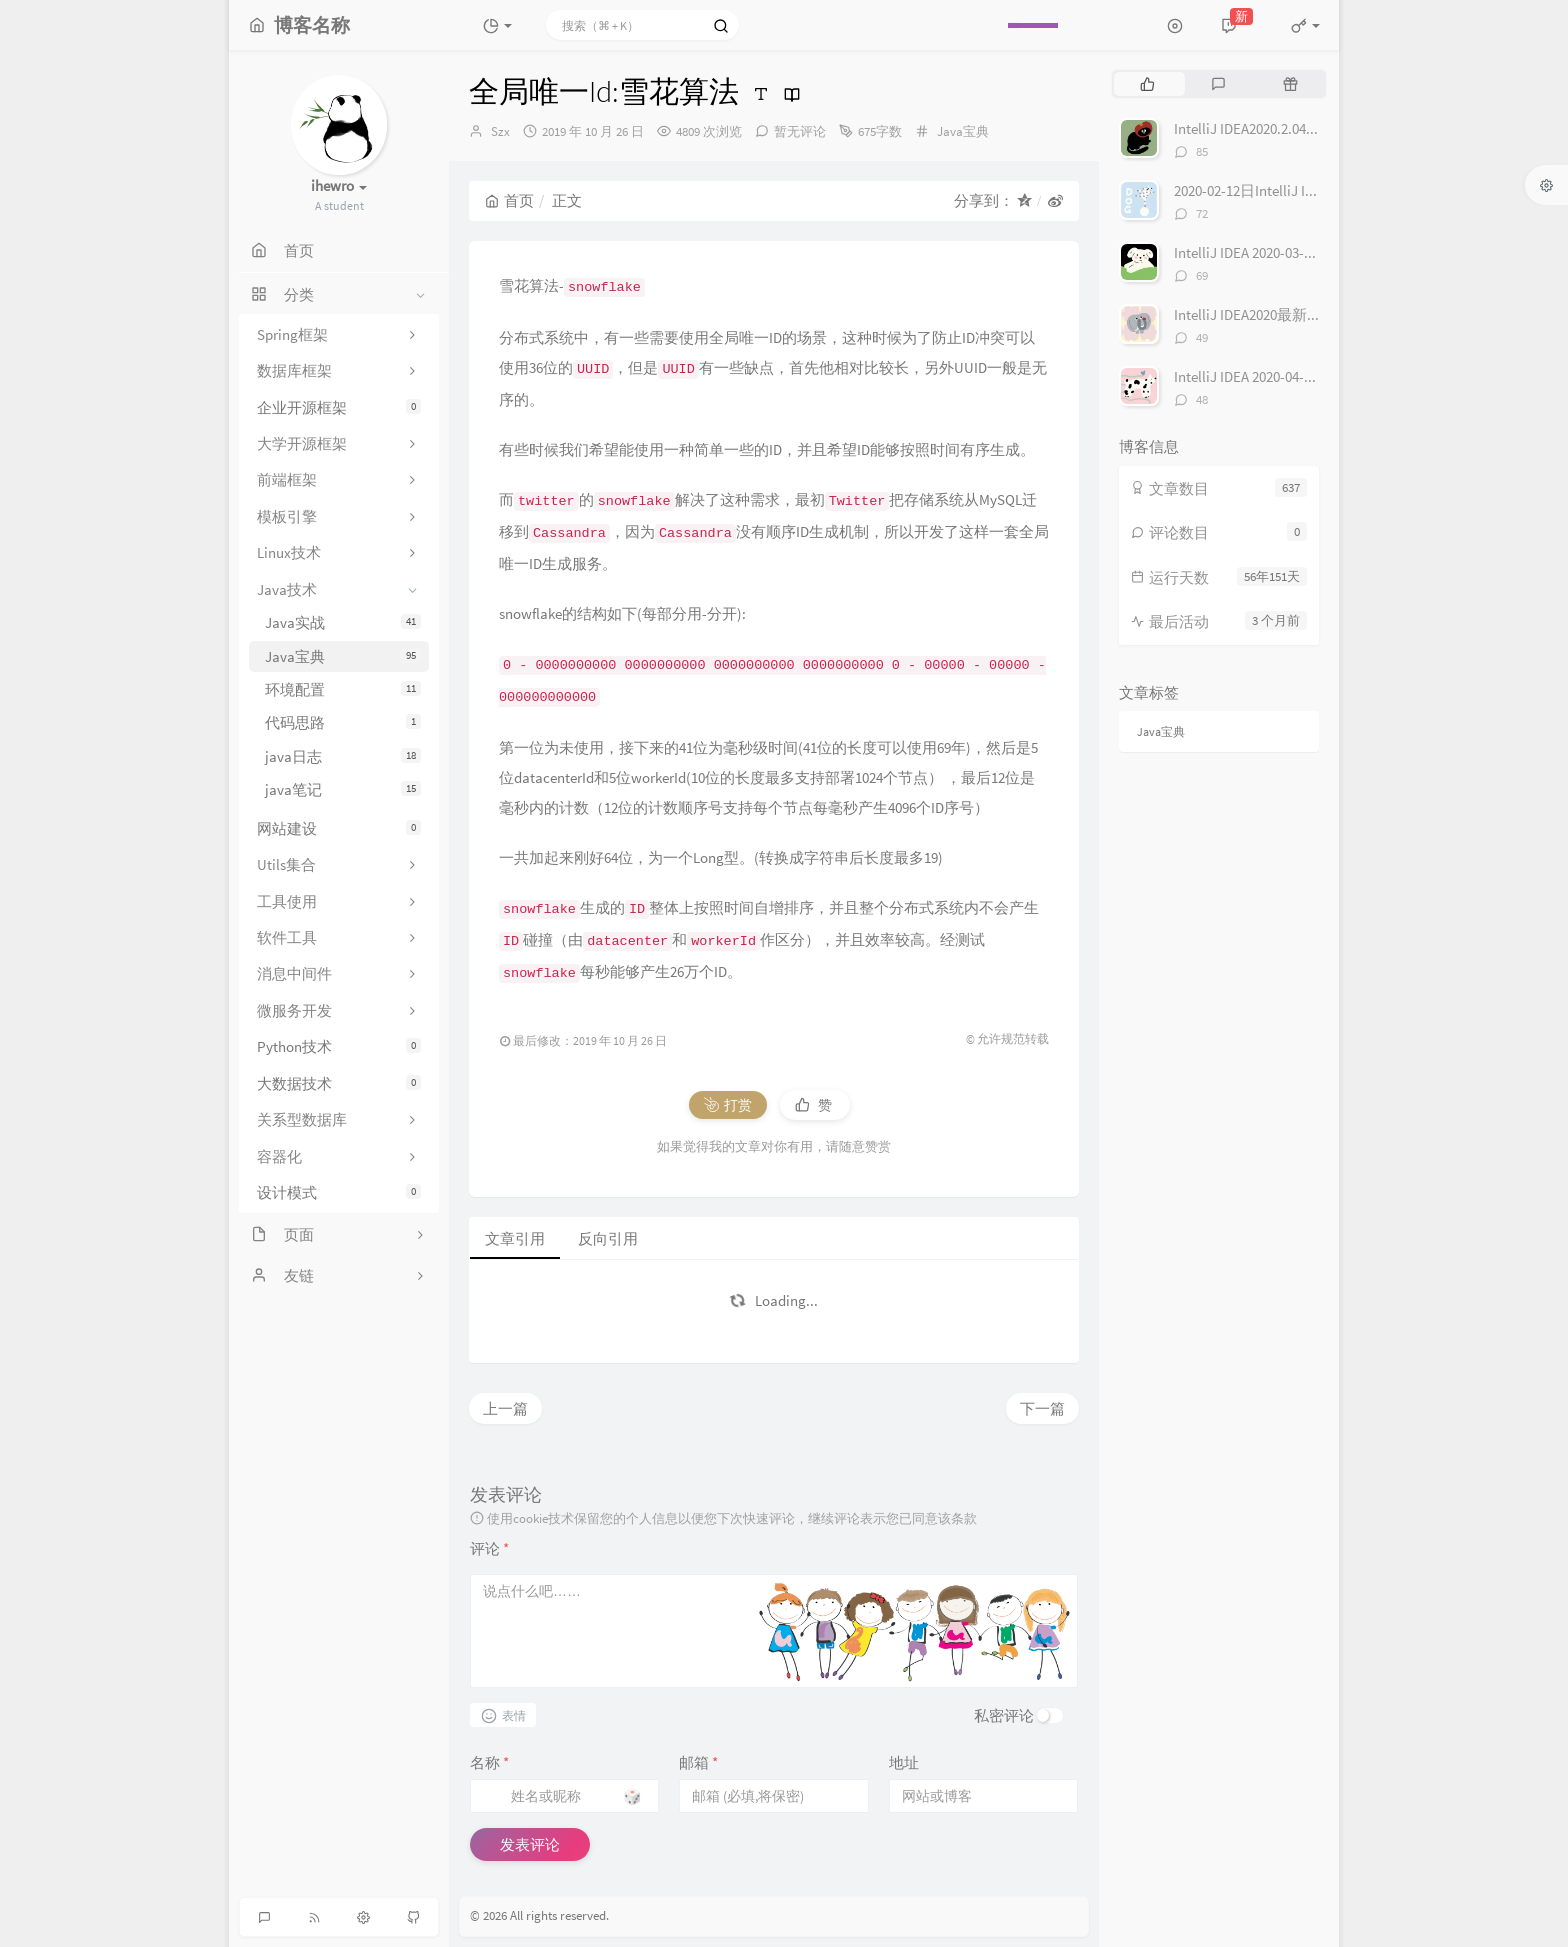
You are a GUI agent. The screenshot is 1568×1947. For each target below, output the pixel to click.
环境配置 (343, 689)
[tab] (1147, 84)
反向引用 (608, 1238)
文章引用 (515, 1238)
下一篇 (1042, 1408)
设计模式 (339, 1192)
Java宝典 (343, 656)
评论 (489, 1548)
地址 (904, 1762)
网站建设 (339, 828)
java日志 (343, 756)
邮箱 (698, 1762)
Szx (500, 131)
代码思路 (343, 722)
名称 (489, 1762)
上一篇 (505, 1408)
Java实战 (343, 622)
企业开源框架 (339, 407)
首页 (509, 200)
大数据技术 (339, 1083)
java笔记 (343, 789)
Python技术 (339, 1046)
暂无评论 (800, 131)
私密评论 (1004, 1715)
